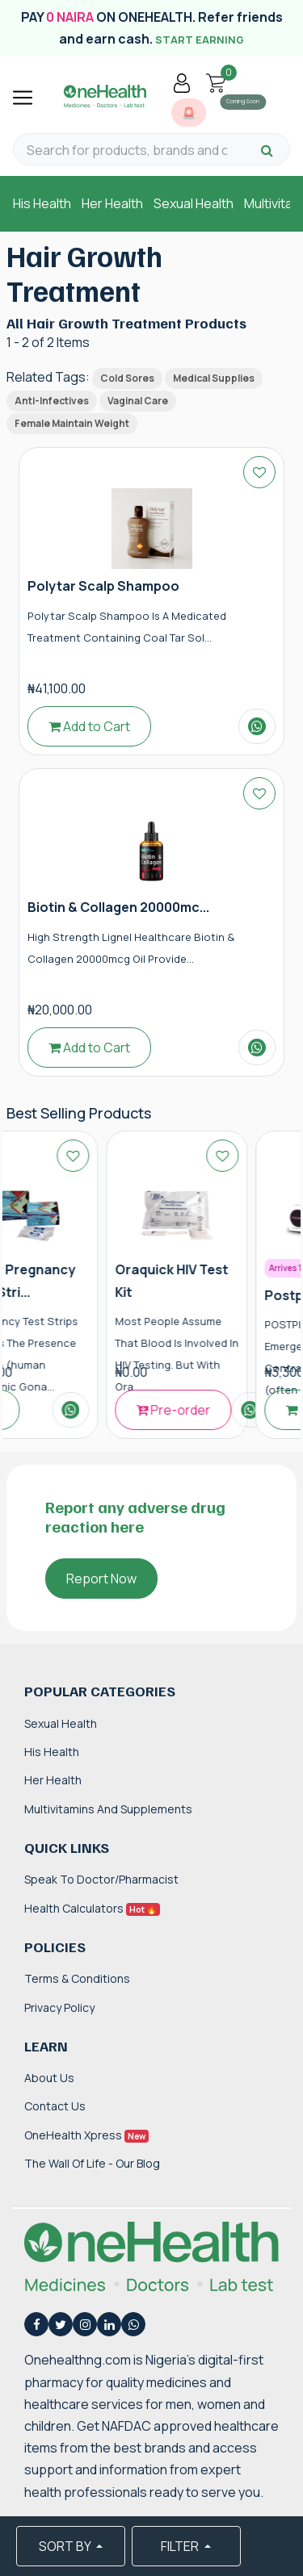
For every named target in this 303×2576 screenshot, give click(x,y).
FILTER (181, 2546)
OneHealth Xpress (86, 2135)
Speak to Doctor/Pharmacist (101, 1879)
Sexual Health (194, 203)
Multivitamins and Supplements (108, 1809)
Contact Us (55, 2106)
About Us (49, 2077)
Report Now (101, 1578)
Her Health (112, 203)
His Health (42, 203)
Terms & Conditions (77, 1978)
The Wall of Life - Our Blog (92, 2163)
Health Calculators (92, 1908)
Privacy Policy (59, 2007)
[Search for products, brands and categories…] (127, 150)
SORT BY (66, 2546)
